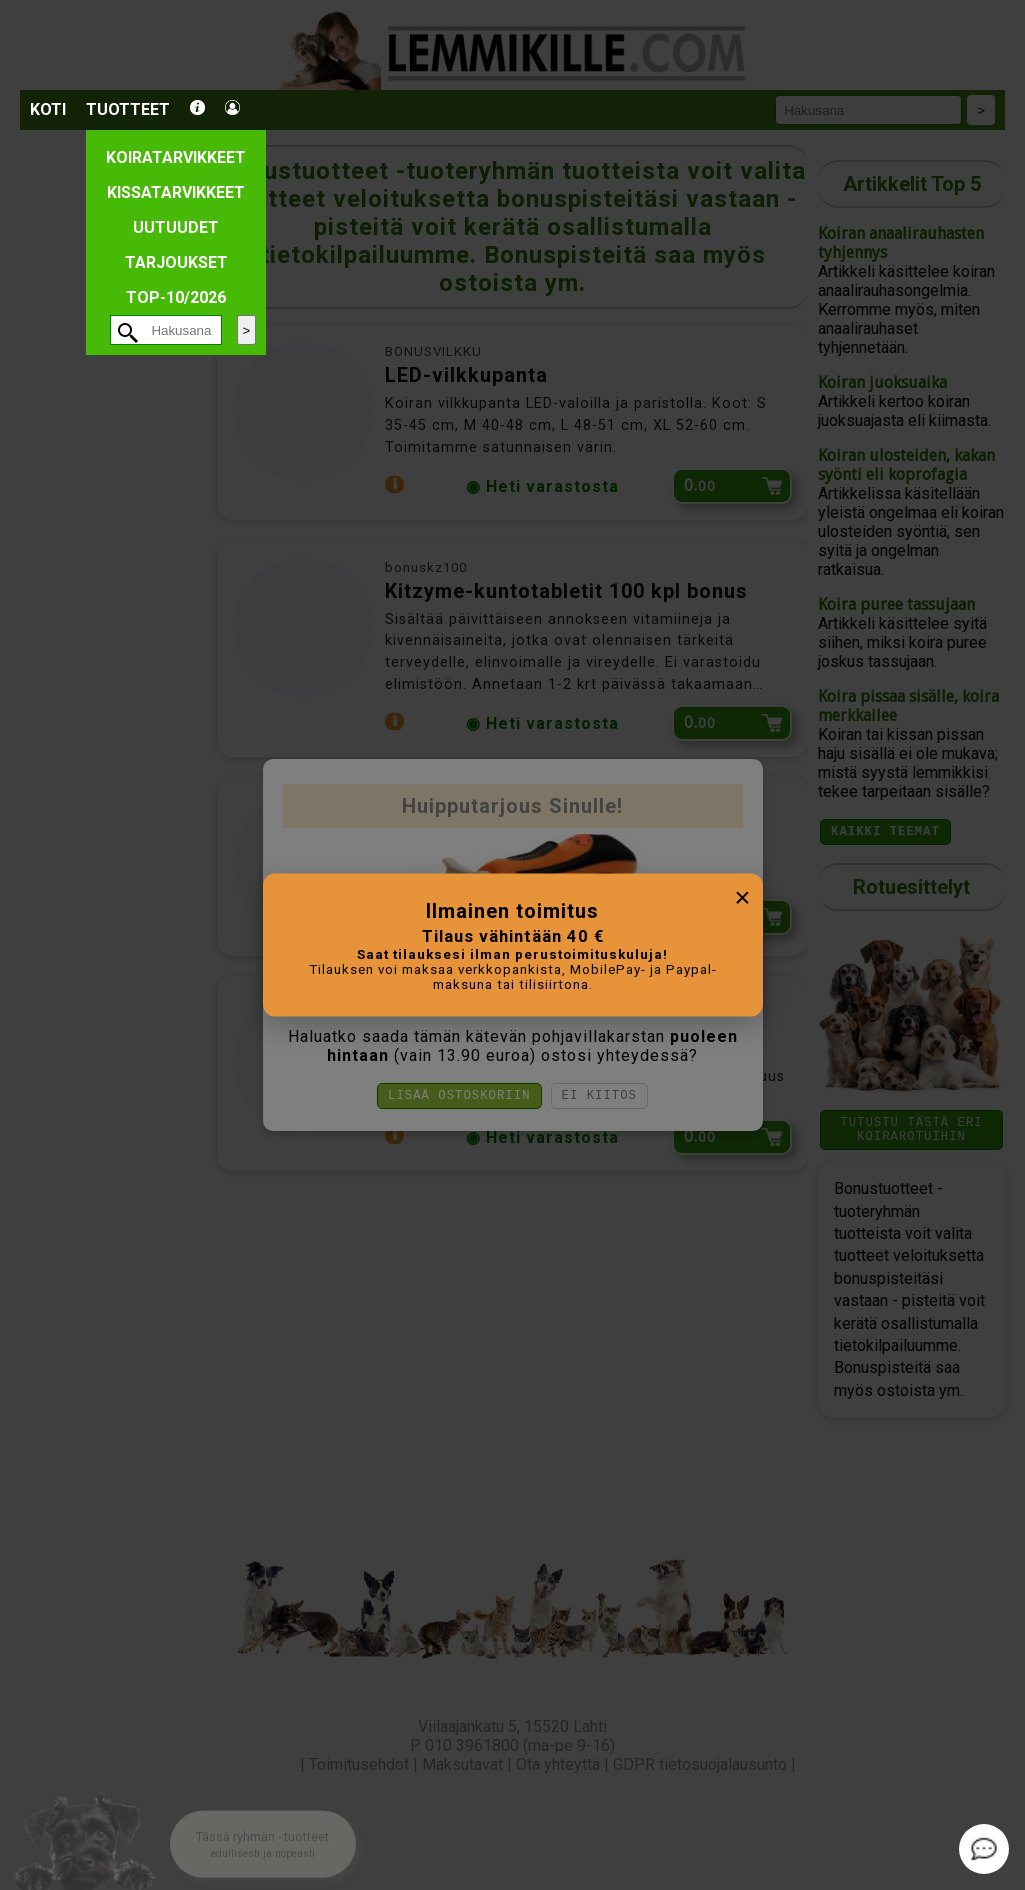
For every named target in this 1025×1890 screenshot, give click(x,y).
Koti (48, 109)
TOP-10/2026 (176, 297)
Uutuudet (176, 227)
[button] (263, 1826)
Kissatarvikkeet (176, 192)
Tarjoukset (176, 262)
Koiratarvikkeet (176, 157)
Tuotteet (128, 109)
